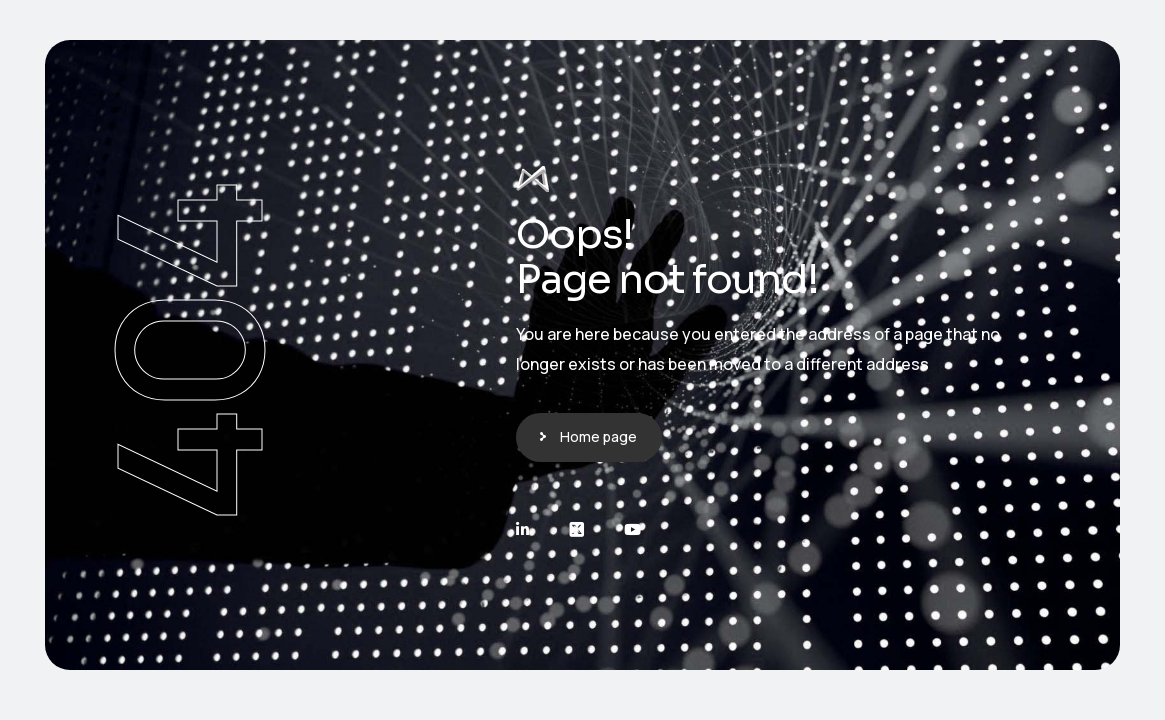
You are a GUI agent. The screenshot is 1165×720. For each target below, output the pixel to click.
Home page (598, 436)
